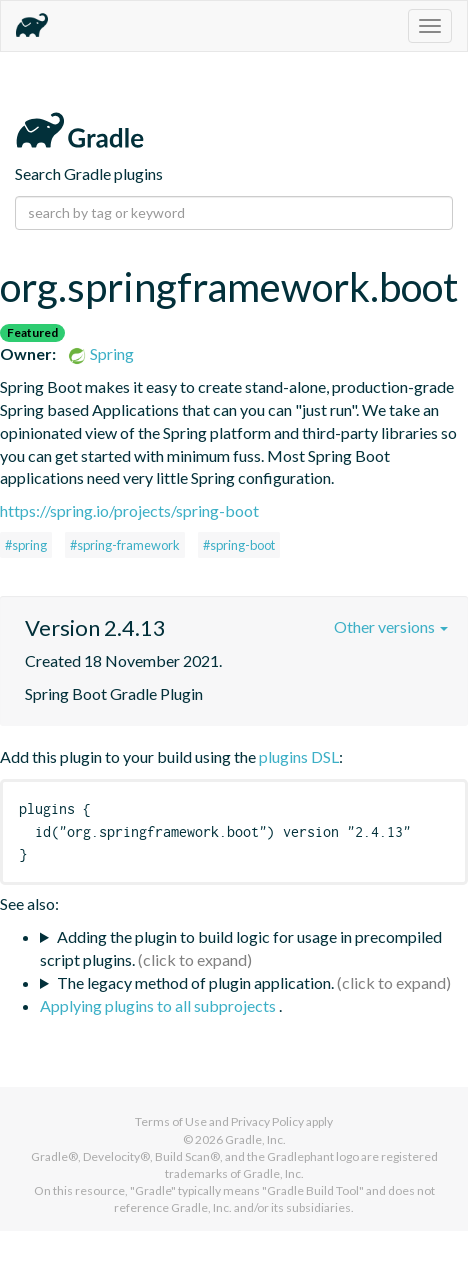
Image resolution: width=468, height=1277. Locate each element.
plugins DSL (299, 756)
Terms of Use (171, 1121)
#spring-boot (239, 545)
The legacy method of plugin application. (195, 982)
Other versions (391, 626)
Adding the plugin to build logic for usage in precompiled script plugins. (241, 948)
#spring (26, 545)
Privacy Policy (267, 1121)
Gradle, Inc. (255, 1139)
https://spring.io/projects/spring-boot (129, 510)
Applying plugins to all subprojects (159, 1005)
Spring (100, 353)
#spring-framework (125, 545)
